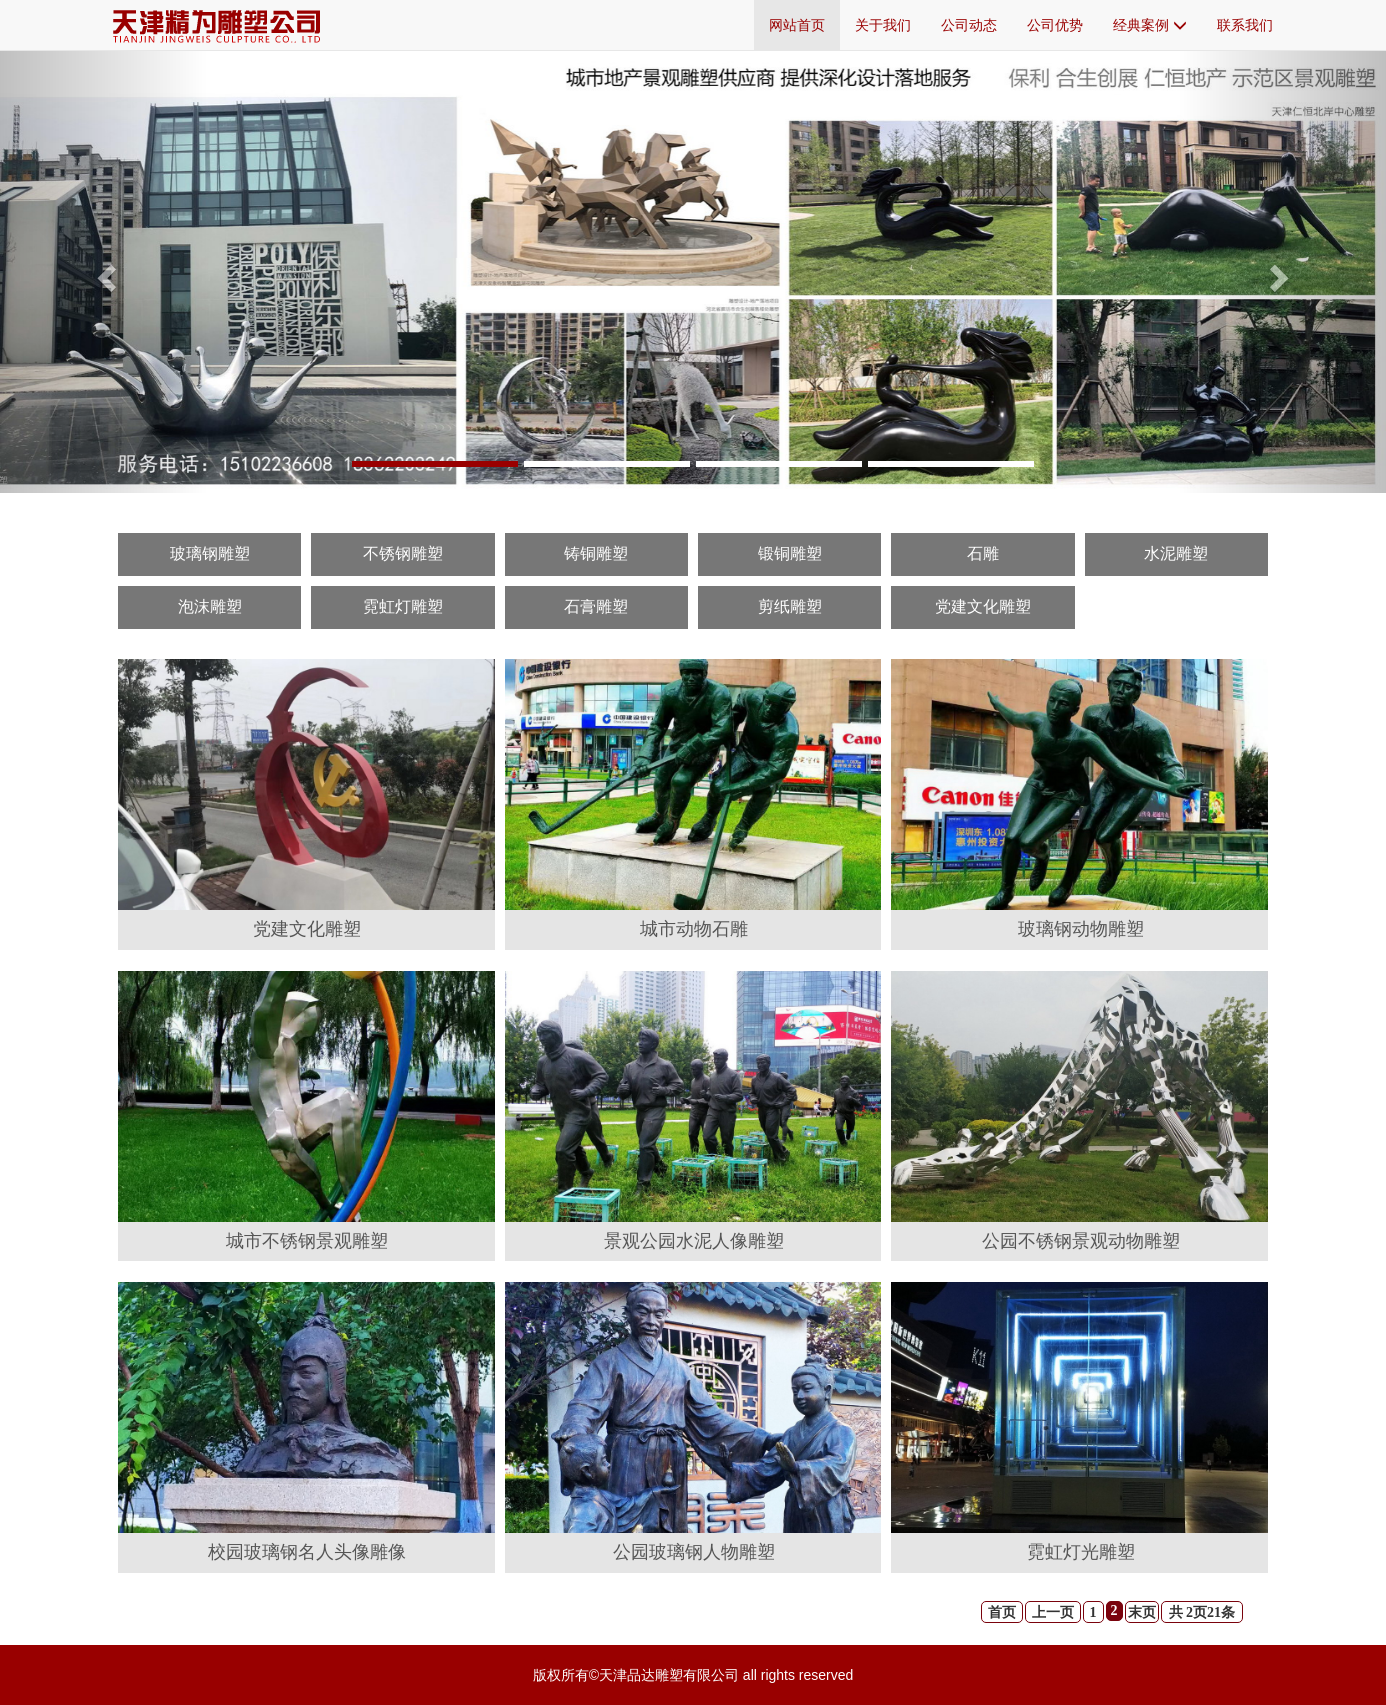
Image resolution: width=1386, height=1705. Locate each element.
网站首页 (797, 25)
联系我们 (1245, 25)
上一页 (1053, 1612)
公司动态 (969, 25)
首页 (1002, 1612)
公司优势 (1055, 25)
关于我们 (883, 25)
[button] (104, 271)
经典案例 (1150, 25)
